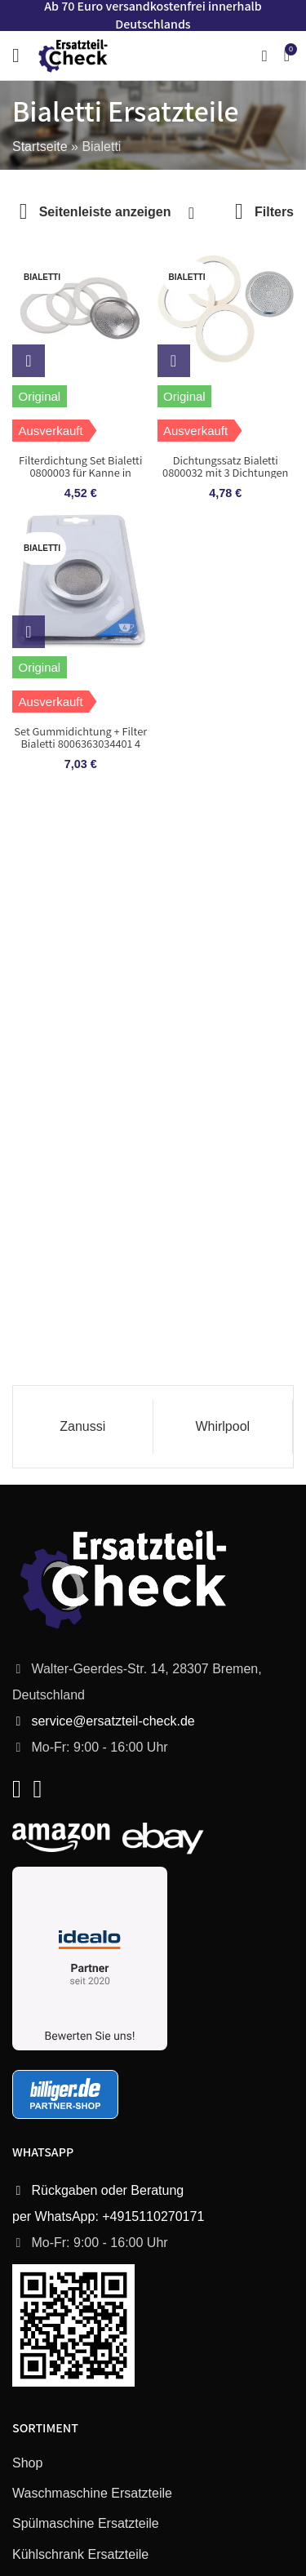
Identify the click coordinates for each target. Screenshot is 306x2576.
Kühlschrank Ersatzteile (80, 2554)
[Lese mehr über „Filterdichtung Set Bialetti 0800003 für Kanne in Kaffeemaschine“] (28, 360)
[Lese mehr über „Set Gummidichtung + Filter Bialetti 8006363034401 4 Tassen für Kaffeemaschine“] (28, 631)
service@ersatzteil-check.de (103, 1721)
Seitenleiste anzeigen (105, 212)
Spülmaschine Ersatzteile (85, 2523)
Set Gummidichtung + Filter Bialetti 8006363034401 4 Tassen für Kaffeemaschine (80, 743)
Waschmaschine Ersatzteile (92, 2493)
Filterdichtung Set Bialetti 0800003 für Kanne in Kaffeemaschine (80, 472)
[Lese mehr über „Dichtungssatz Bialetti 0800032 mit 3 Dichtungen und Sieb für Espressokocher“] (173, 360)
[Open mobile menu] (16, 55)
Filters (274, 212)
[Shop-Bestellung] (191, 212)
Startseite (40, 146)
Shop (27, 2463)
